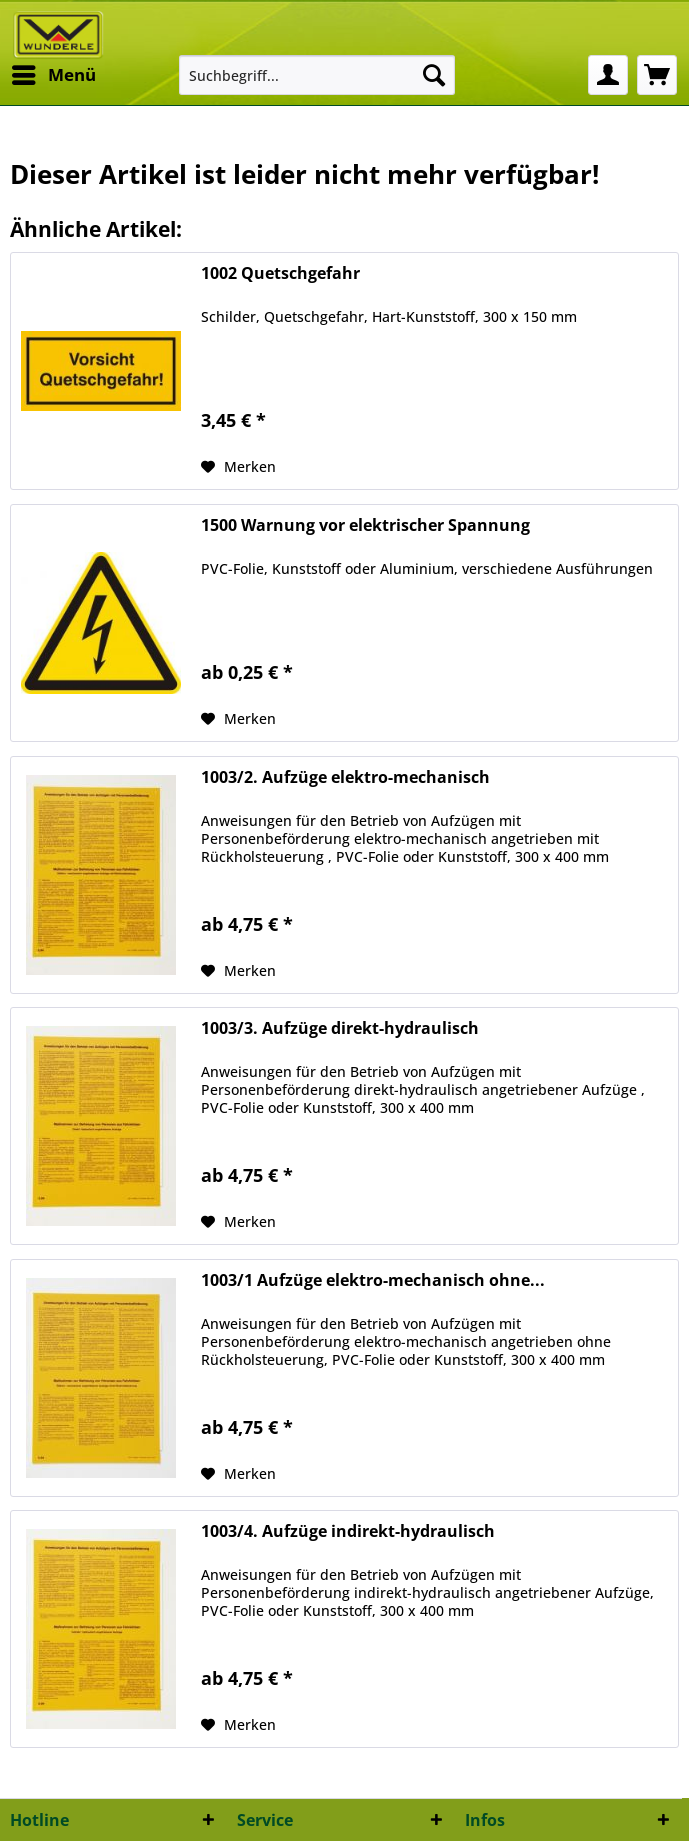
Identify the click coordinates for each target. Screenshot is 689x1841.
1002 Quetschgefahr (280, 273)
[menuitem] (53, 75)
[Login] (608, 75)
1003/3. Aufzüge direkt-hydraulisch (340, 1028)
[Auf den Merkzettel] (238, 467)
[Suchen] (434, 75)
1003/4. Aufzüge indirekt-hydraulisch (348, 1531)
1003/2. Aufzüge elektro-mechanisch (345, 777)
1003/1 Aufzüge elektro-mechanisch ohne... (373, 1280)
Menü (54, 72)
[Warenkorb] (657, 75)
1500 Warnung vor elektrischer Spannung (365, 525)
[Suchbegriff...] (317, 75)
